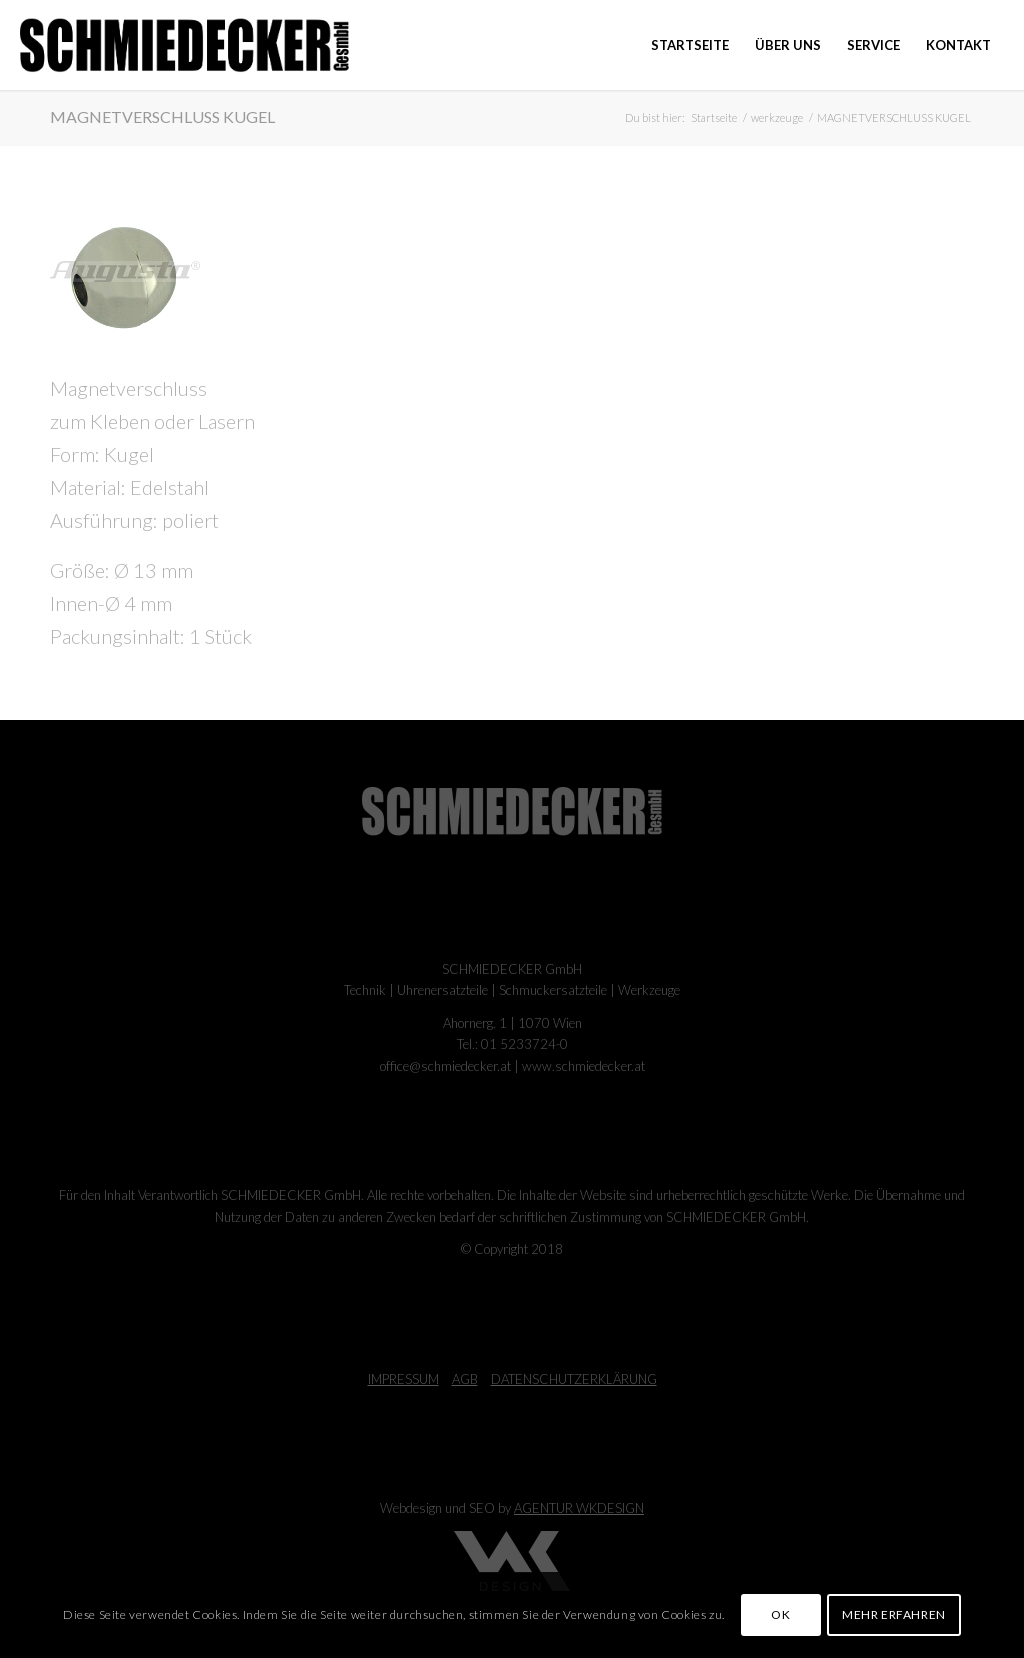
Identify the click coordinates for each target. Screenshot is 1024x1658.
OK (780, 1614)
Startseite (714, 117)
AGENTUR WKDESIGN (579, 1508)
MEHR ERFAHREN (894, 1614)
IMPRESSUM (403, 1379)
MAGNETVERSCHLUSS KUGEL (162, 116)
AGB (465, 1379)
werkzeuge (777, 117)
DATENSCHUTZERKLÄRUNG (574, 1379)
